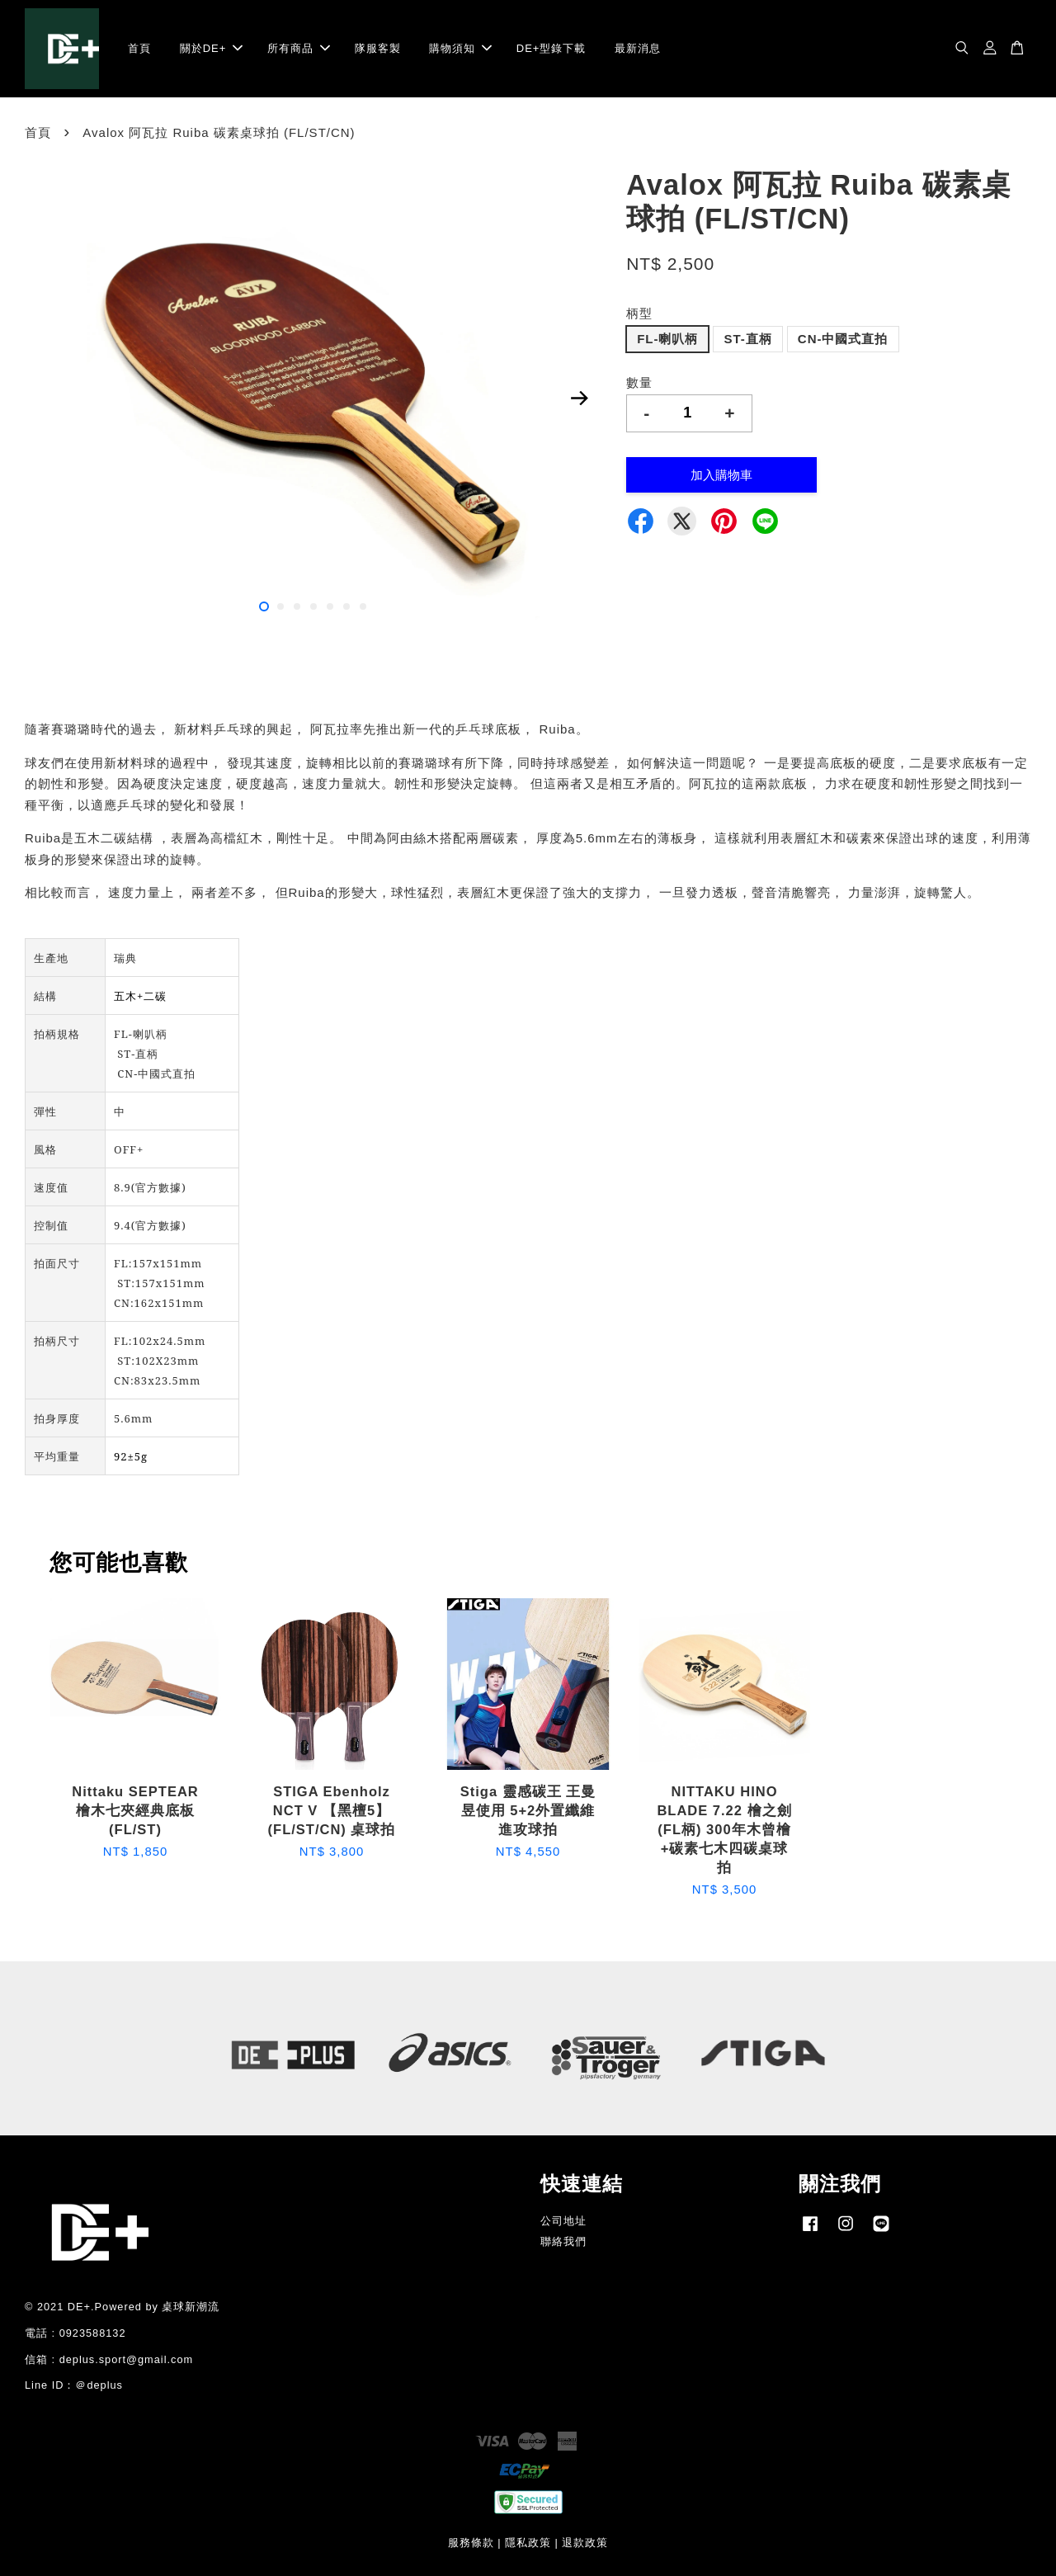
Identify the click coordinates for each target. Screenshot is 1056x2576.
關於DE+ (211, 48)
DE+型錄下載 (551, 48)
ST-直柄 (747, 339)
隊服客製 (378, 48)
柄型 (639, 313)
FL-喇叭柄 (667, 339)
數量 (639, 382)
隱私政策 (528, 2542)
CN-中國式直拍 (843, 339)
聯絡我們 (563, 2241)
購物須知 (460, 48)
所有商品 (298, 48)
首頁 (139, 48)
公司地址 (563, 2221)
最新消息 (638, 48)
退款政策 (585, 2542)
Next (579, 398)
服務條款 (471, 2542)
